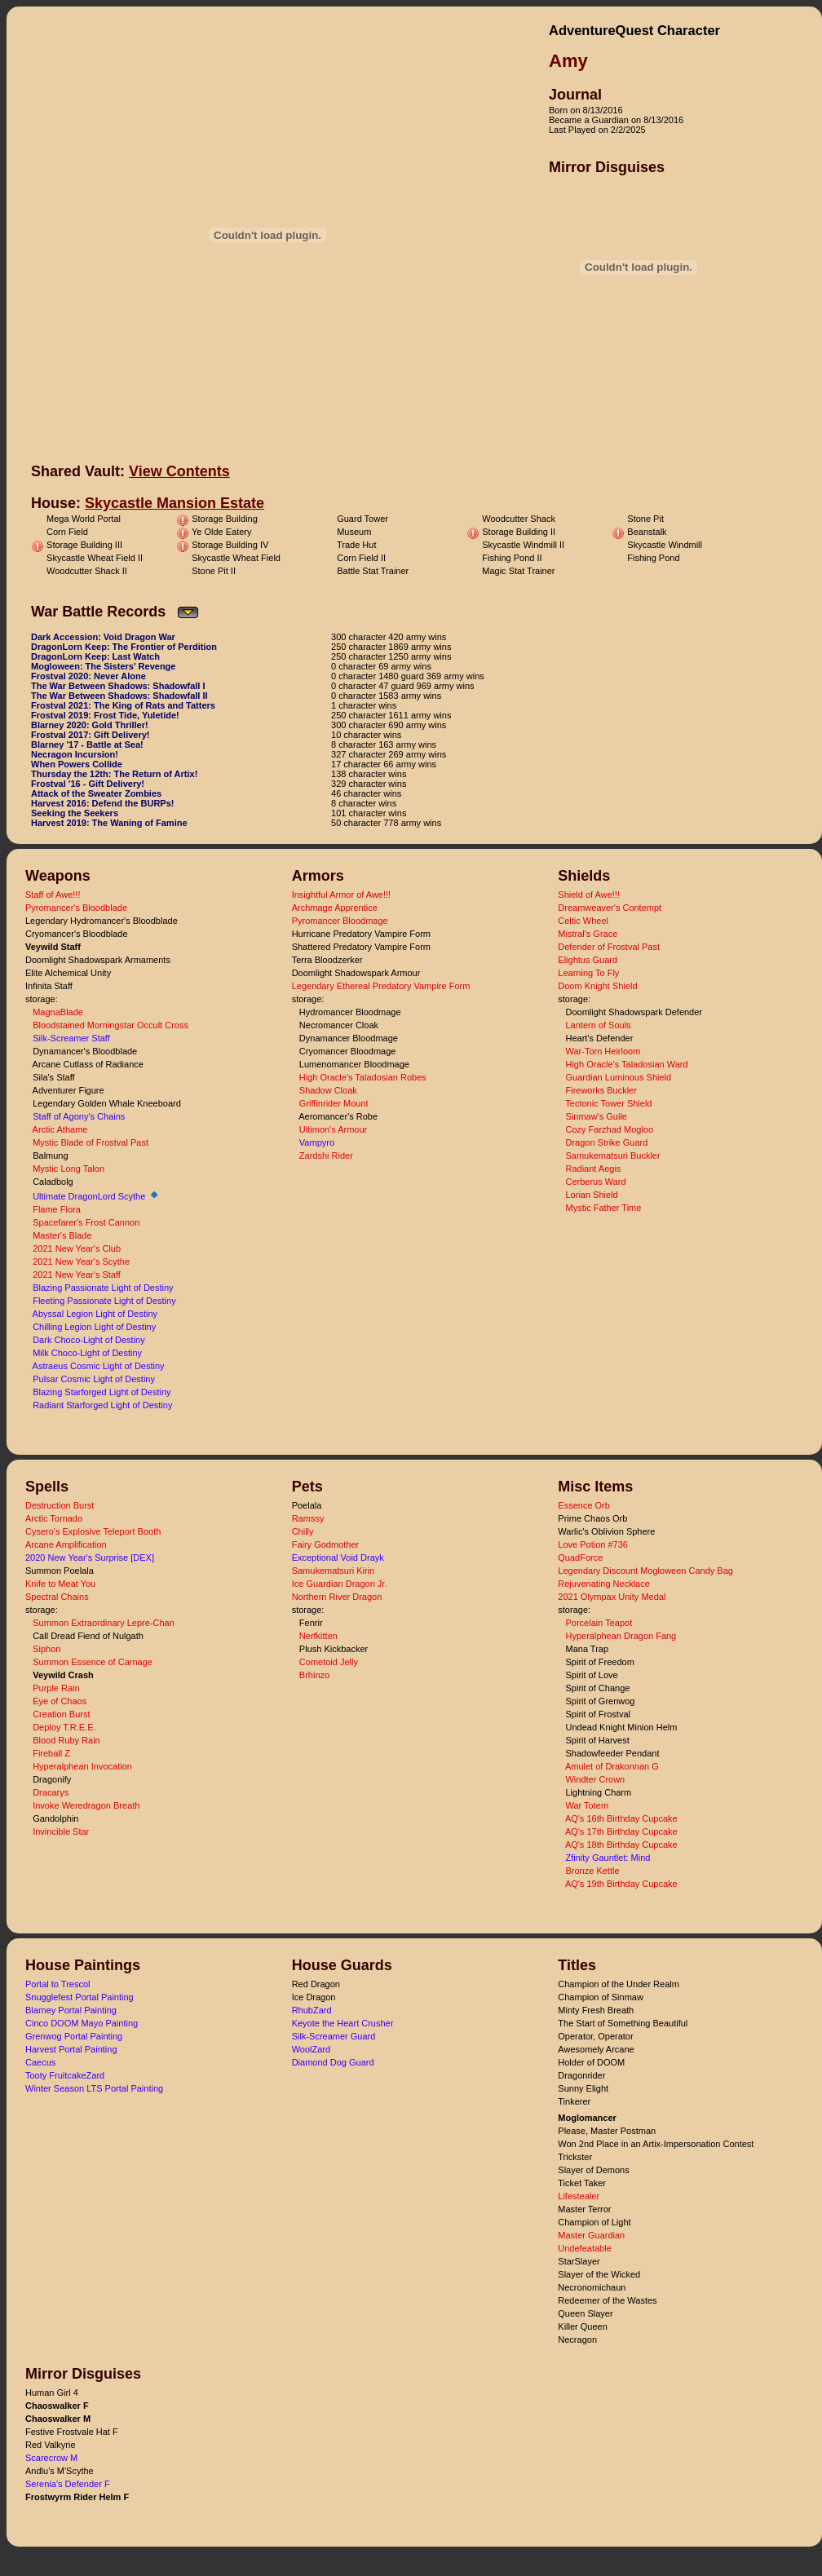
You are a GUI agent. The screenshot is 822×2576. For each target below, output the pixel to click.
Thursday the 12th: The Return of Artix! (114, 774)
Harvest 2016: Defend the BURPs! (102, 803)
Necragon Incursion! (74, 754)
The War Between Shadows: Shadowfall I (118, 686)
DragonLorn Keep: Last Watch (95, 656)
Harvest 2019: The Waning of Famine (109, 823)
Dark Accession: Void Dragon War (103, 637)
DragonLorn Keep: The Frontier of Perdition (124, 647)
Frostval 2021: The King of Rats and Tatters (123, 705)
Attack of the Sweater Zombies (96, 793)
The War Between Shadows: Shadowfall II (119, 695)
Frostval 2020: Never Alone (88, 676)
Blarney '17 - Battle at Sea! (87, 744)
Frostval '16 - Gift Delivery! (87, 784)
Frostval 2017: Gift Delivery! (90, 735)
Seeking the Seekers (74, 813)
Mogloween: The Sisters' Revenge (103, 666)
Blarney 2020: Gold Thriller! (89, 725)
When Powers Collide (76, 764)
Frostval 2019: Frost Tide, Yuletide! (105, 715)
